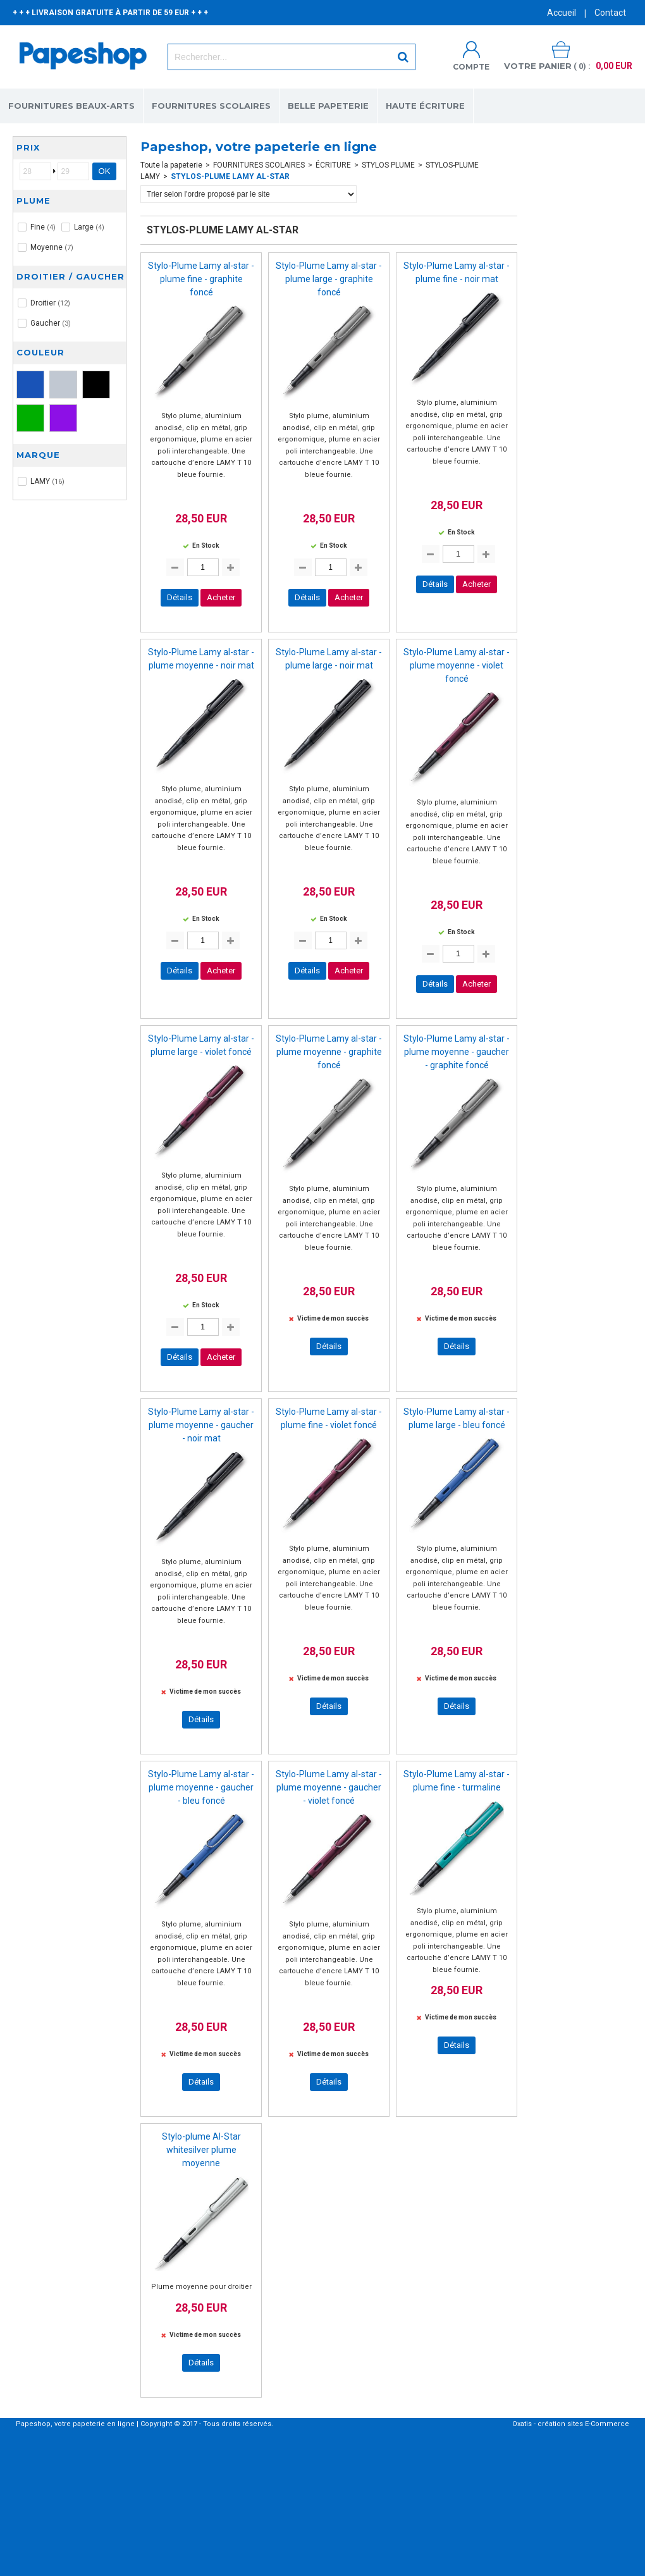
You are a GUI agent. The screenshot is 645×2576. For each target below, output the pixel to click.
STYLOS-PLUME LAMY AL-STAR (230, 176)
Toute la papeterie (171, 165)
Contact (610, 13)
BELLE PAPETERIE (328, 106)
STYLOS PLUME (388, 165)
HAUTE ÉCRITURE (425, 106)
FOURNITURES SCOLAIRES (211, 106)
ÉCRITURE (333, 165)
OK (105, 171)
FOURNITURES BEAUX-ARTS (71, 106)
